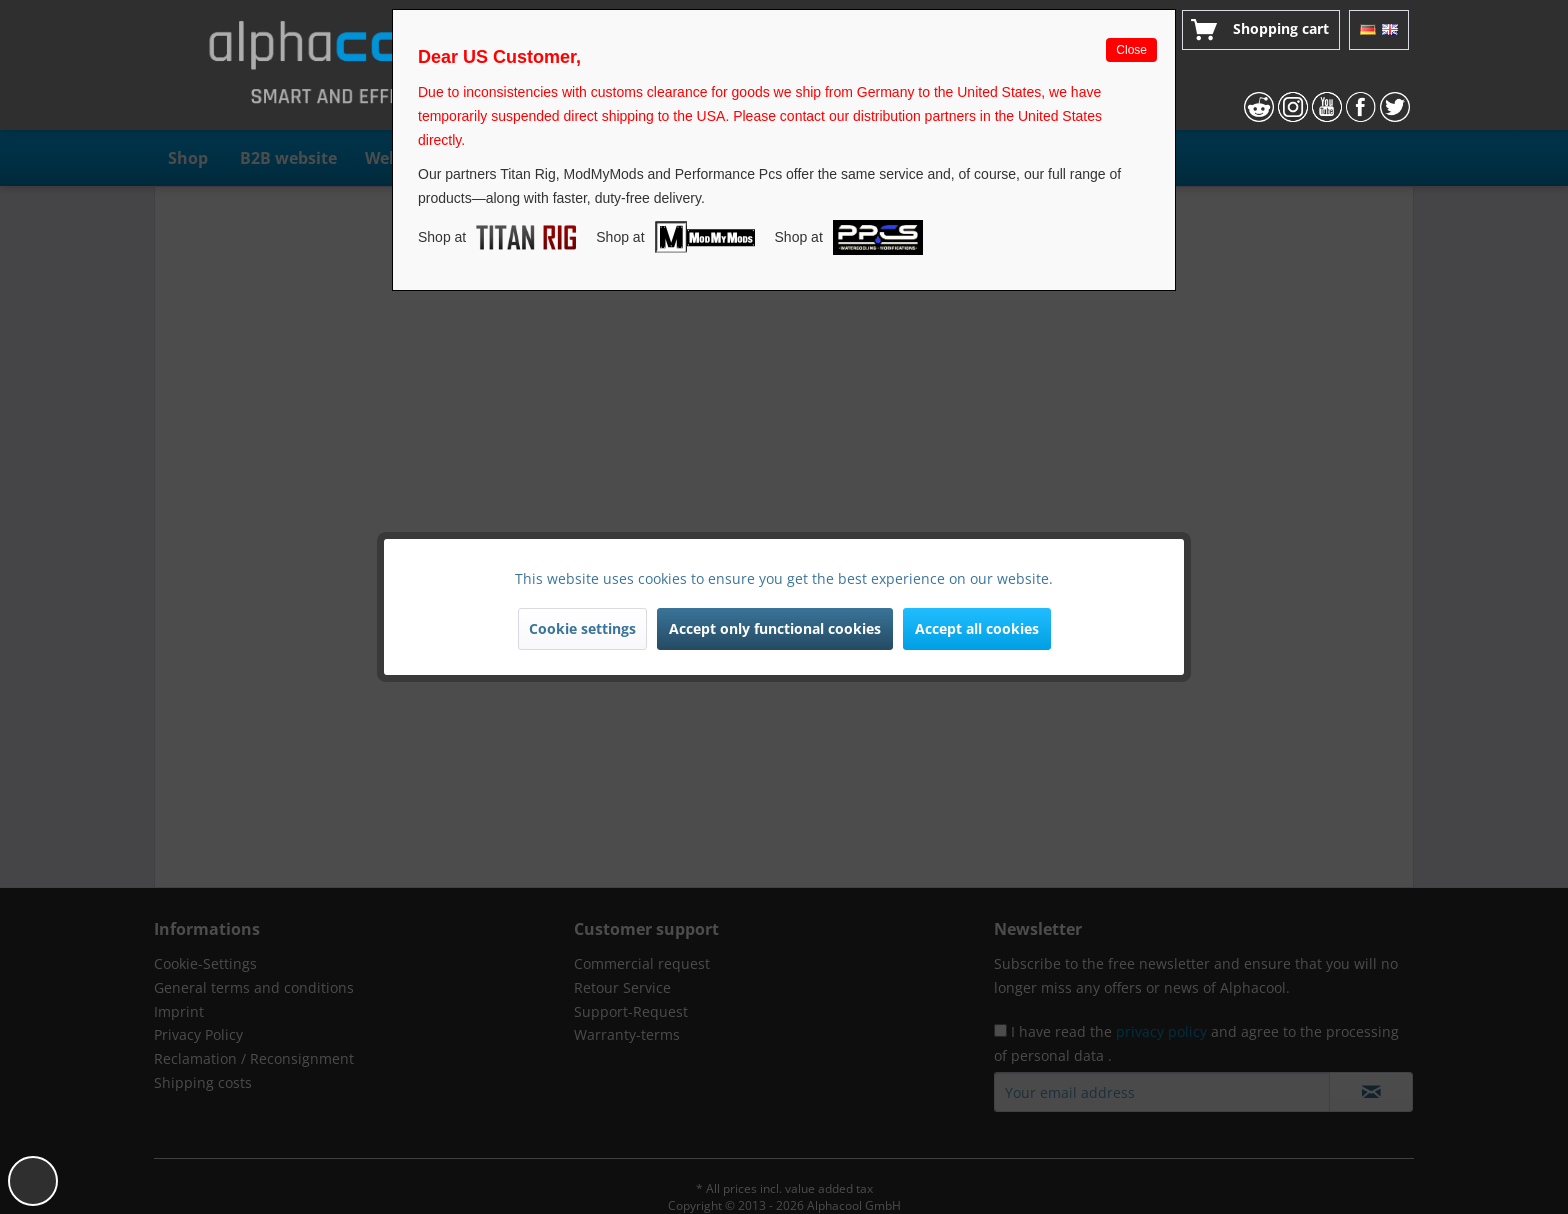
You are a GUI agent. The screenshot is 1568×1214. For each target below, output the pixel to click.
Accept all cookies (977, 628)
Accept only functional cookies (775, 628)
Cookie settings (582, 628)
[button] (33, 1181)
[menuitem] (1261, 30)
